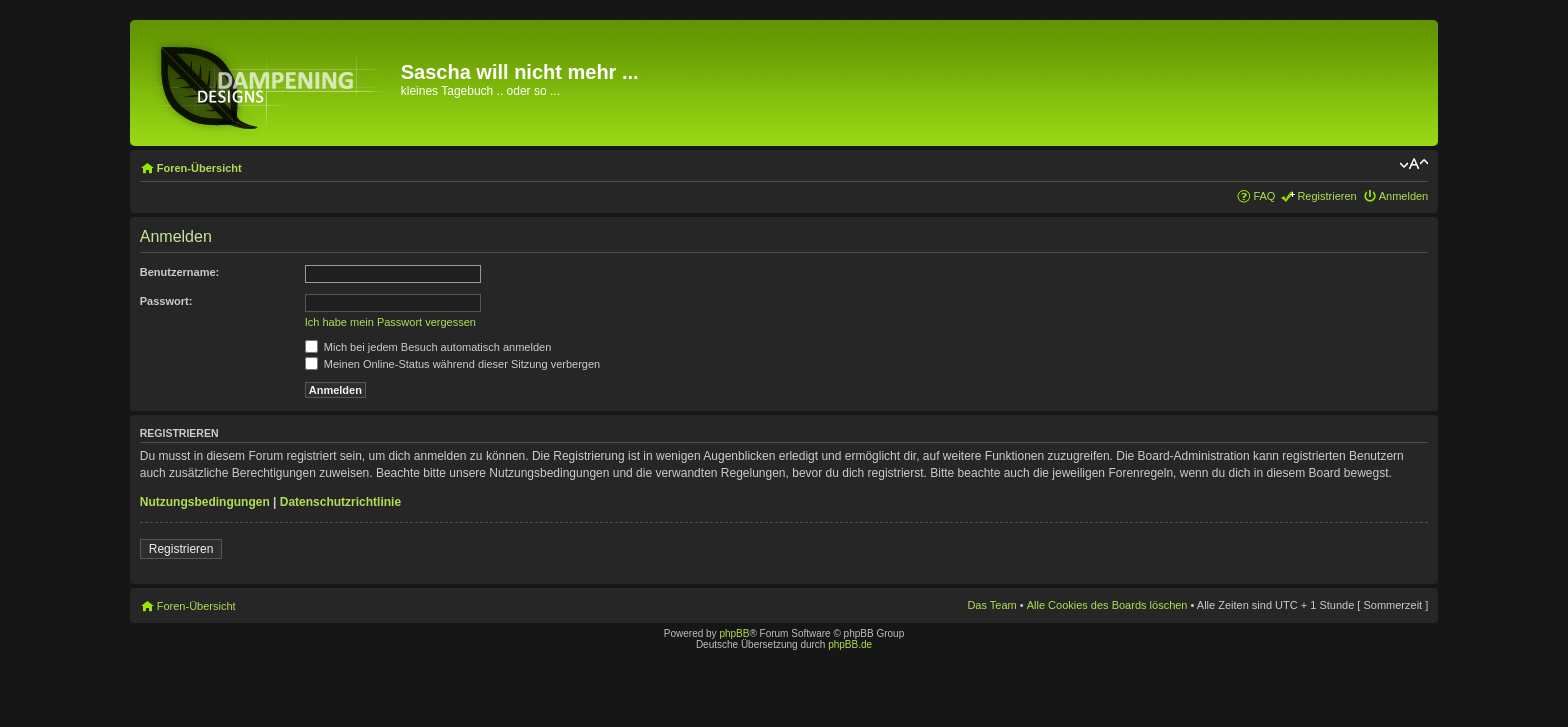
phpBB (734, 633)
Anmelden (1404, 196)
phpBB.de (850, 644)
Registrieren (1326, 196)
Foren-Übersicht (199, 168)
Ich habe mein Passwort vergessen (390, 322)
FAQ (1264, 196)
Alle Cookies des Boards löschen (1107, 605)
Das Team (991, 605)
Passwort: (166, 301)
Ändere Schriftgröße (1413, 164)
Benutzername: (179, 272)
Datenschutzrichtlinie (340, 502)
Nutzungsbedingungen (205, 502)
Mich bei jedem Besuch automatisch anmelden (428, 347)
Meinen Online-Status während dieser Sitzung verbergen (452, 364)
